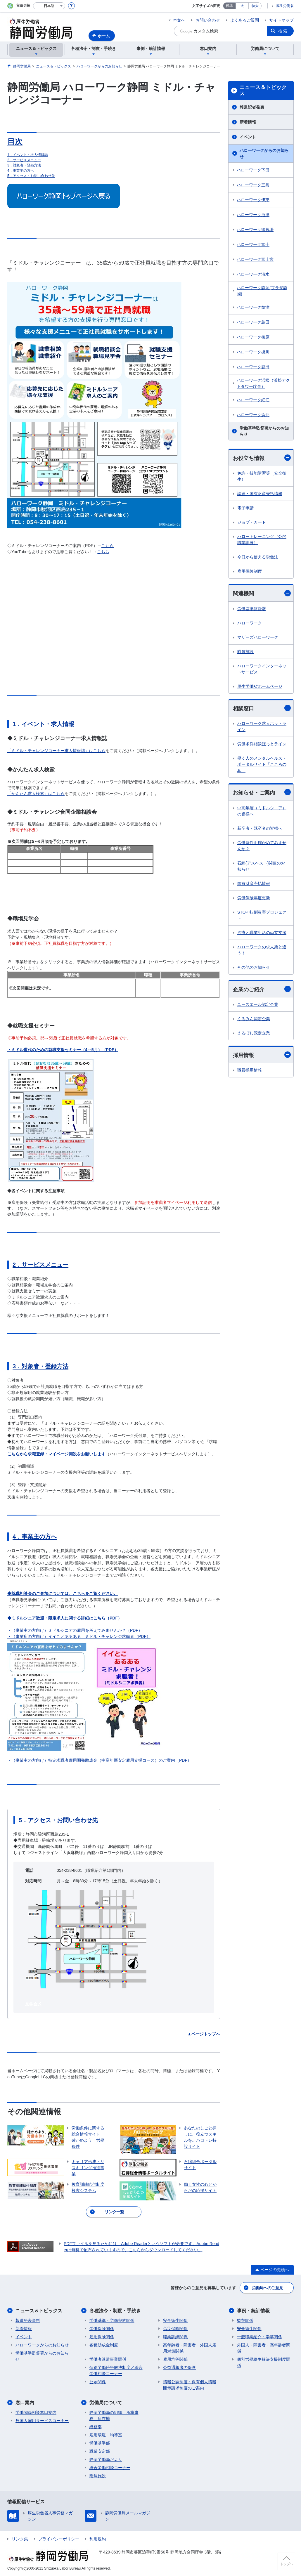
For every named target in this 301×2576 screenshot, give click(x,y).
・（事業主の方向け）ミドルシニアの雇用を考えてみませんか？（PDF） (74, 1630)
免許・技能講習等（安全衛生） (261, 476)
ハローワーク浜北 (253, 414)
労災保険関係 (175, 2328)
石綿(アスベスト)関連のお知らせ (261, 866)
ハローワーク (249, 623)
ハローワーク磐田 (253, 366)
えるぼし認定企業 (253, 1033)
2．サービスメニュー (24, 160)
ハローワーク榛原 (253, 337)
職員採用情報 (249, 1070)
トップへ (286, 2564)
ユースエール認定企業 (257, 1004)
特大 (255, 6)
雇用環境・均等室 (105, 2435)
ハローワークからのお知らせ (264, 153)
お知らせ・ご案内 (262, 792)
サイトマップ (281, 20)
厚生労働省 (285, 6)
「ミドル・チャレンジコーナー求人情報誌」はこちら (56, 750)
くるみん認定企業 (253, 1018)
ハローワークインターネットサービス (261, 669)
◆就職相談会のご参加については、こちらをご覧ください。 (62, 1593)
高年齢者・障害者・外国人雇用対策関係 (189, 2348)
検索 (283, 31)
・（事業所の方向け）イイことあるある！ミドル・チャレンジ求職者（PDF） (78, 1636)
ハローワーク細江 (253, 399)
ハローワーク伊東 (253, 199)
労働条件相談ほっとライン (261, 744)
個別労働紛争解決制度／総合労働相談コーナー (116, 2370)
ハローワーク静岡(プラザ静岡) (262, 290)
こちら (107, 545)
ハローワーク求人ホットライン (261, 726)
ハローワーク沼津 (253, 214)
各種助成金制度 (103, 2345)
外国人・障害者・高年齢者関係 (263, 2348)
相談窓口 (262, 708)
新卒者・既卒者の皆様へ (259, 828)
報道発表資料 (27, 2320)
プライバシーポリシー (58, 2539)
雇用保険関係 (101, 2336)
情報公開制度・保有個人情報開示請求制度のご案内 (189, 2384)
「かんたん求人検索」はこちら (36, 793)
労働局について (105, 2402)
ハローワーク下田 (253, 170)
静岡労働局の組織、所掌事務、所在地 (114, 2415)
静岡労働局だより (105, 2459)
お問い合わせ (208, 20)
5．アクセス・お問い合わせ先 (31, 176)
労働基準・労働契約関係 (111, 2320)
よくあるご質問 (244, 20)
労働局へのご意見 (267, 2287)
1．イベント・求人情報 (43, 724)
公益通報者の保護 (179, 2367)
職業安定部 (99, 2451)
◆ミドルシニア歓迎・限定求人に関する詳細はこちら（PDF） (64, 1618)
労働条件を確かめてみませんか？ (261, 845)
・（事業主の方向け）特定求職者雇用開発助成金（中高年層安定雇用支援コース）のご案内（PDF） (99, 1760)
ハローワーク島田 (253, 322)
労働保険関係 (101, 2328)
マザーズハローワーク (257, 637)
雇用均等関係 (175, 2359)
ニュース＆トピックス (263, 90)
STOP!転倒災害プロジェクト (261, 915)
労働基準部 (99, 2443)
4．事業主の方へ (20, 171)
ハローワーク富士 (253, 244)
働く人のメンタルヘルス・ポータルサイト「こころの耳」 (261, 764)
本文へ (179, 20)
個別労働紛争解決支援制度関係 (263, 2362)
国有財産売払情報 (253, 883)
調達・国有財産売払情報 (259, 493)
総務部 (95, 2426)
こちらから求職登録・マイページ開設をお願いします (56, 1454)
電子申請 (245, 508)
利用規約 (97, 2539)
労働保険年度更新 (253, 897)
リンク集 (20, 2539)
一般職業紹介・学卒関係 (259, 2336)
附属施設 (245, 651)
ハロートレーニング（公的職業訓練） (261, 539)
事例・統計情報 (253, 2310)
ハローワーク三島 (253, 185)
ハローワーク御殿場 (255, 229)
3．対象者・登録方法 (24, 165)
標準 (229, 6)
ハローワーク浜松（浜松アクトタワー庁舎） (263, 383)
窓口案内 (24, 2402)
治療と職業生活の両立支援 (261, 932)
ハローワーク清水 (253, 274)
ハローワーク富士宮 (255, 259)
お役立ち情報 (262, 457)
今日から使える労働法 (257, 557)
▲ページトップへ (203, 2034)
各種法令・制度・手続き (115, 2310)
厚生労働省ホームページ (259, 686)
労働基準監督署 (251, 608)
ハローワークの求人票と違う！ (261, 950)
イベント (248, 137)
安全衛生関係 (175, 2320)
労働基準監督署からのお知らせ (264, 431)
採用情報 (262, 1054)
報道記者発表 (252, 107)
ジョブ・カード (251, 522)
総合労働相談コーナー (109, 2467)
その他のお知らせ (253, 967)
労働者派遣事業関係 (107, 2359)
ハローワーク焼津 (253, 307)
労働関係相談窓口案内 (35, 2412)
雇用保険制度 (249, 571)
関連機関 (262, 593)
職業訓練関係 (175, 2336)
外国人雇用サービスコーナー (42, 2420)
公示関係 (97, 2381)
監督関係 (245, 2320)
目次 (15, 141)
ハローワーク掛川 (253, 352)
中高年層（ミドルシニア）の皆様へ (261, 811)
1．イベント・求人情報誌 (27, 155)
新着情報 (248, 122)
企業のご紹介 (262, 989)
